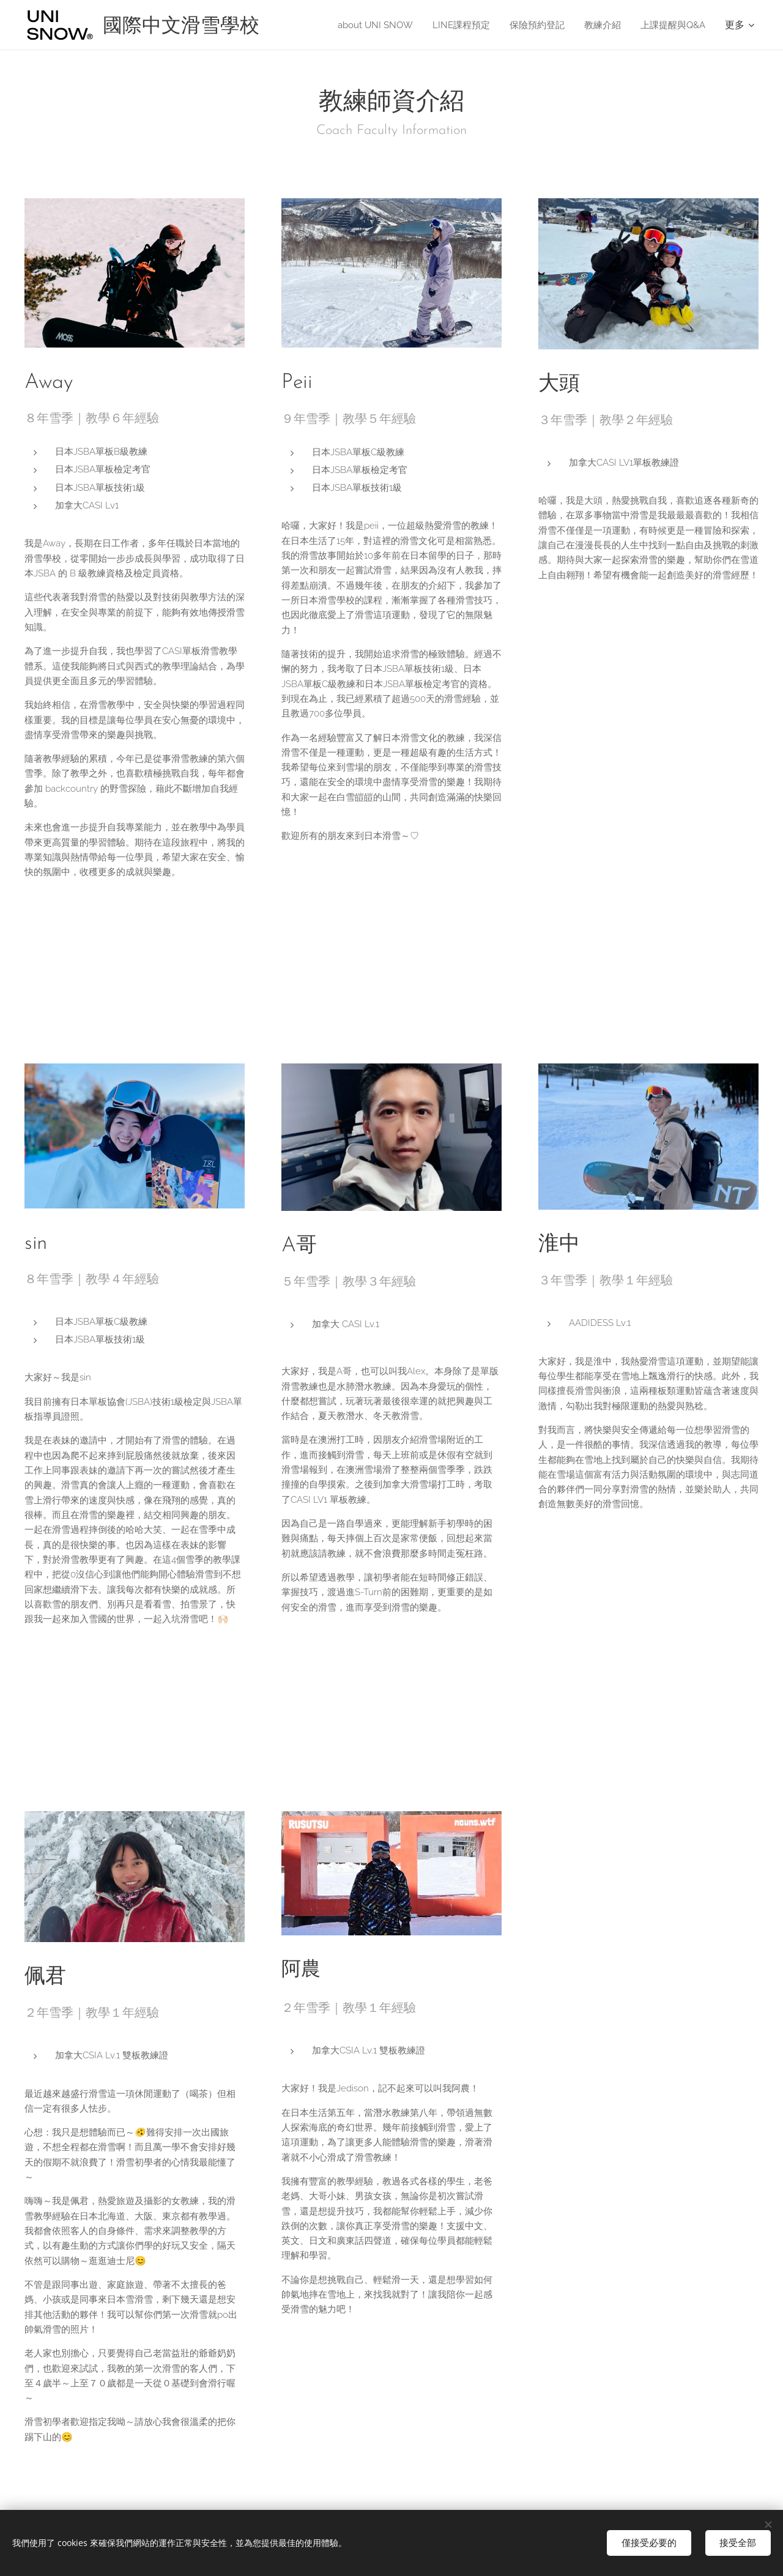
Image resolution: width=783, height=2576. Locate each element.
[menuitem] (362, 25)
